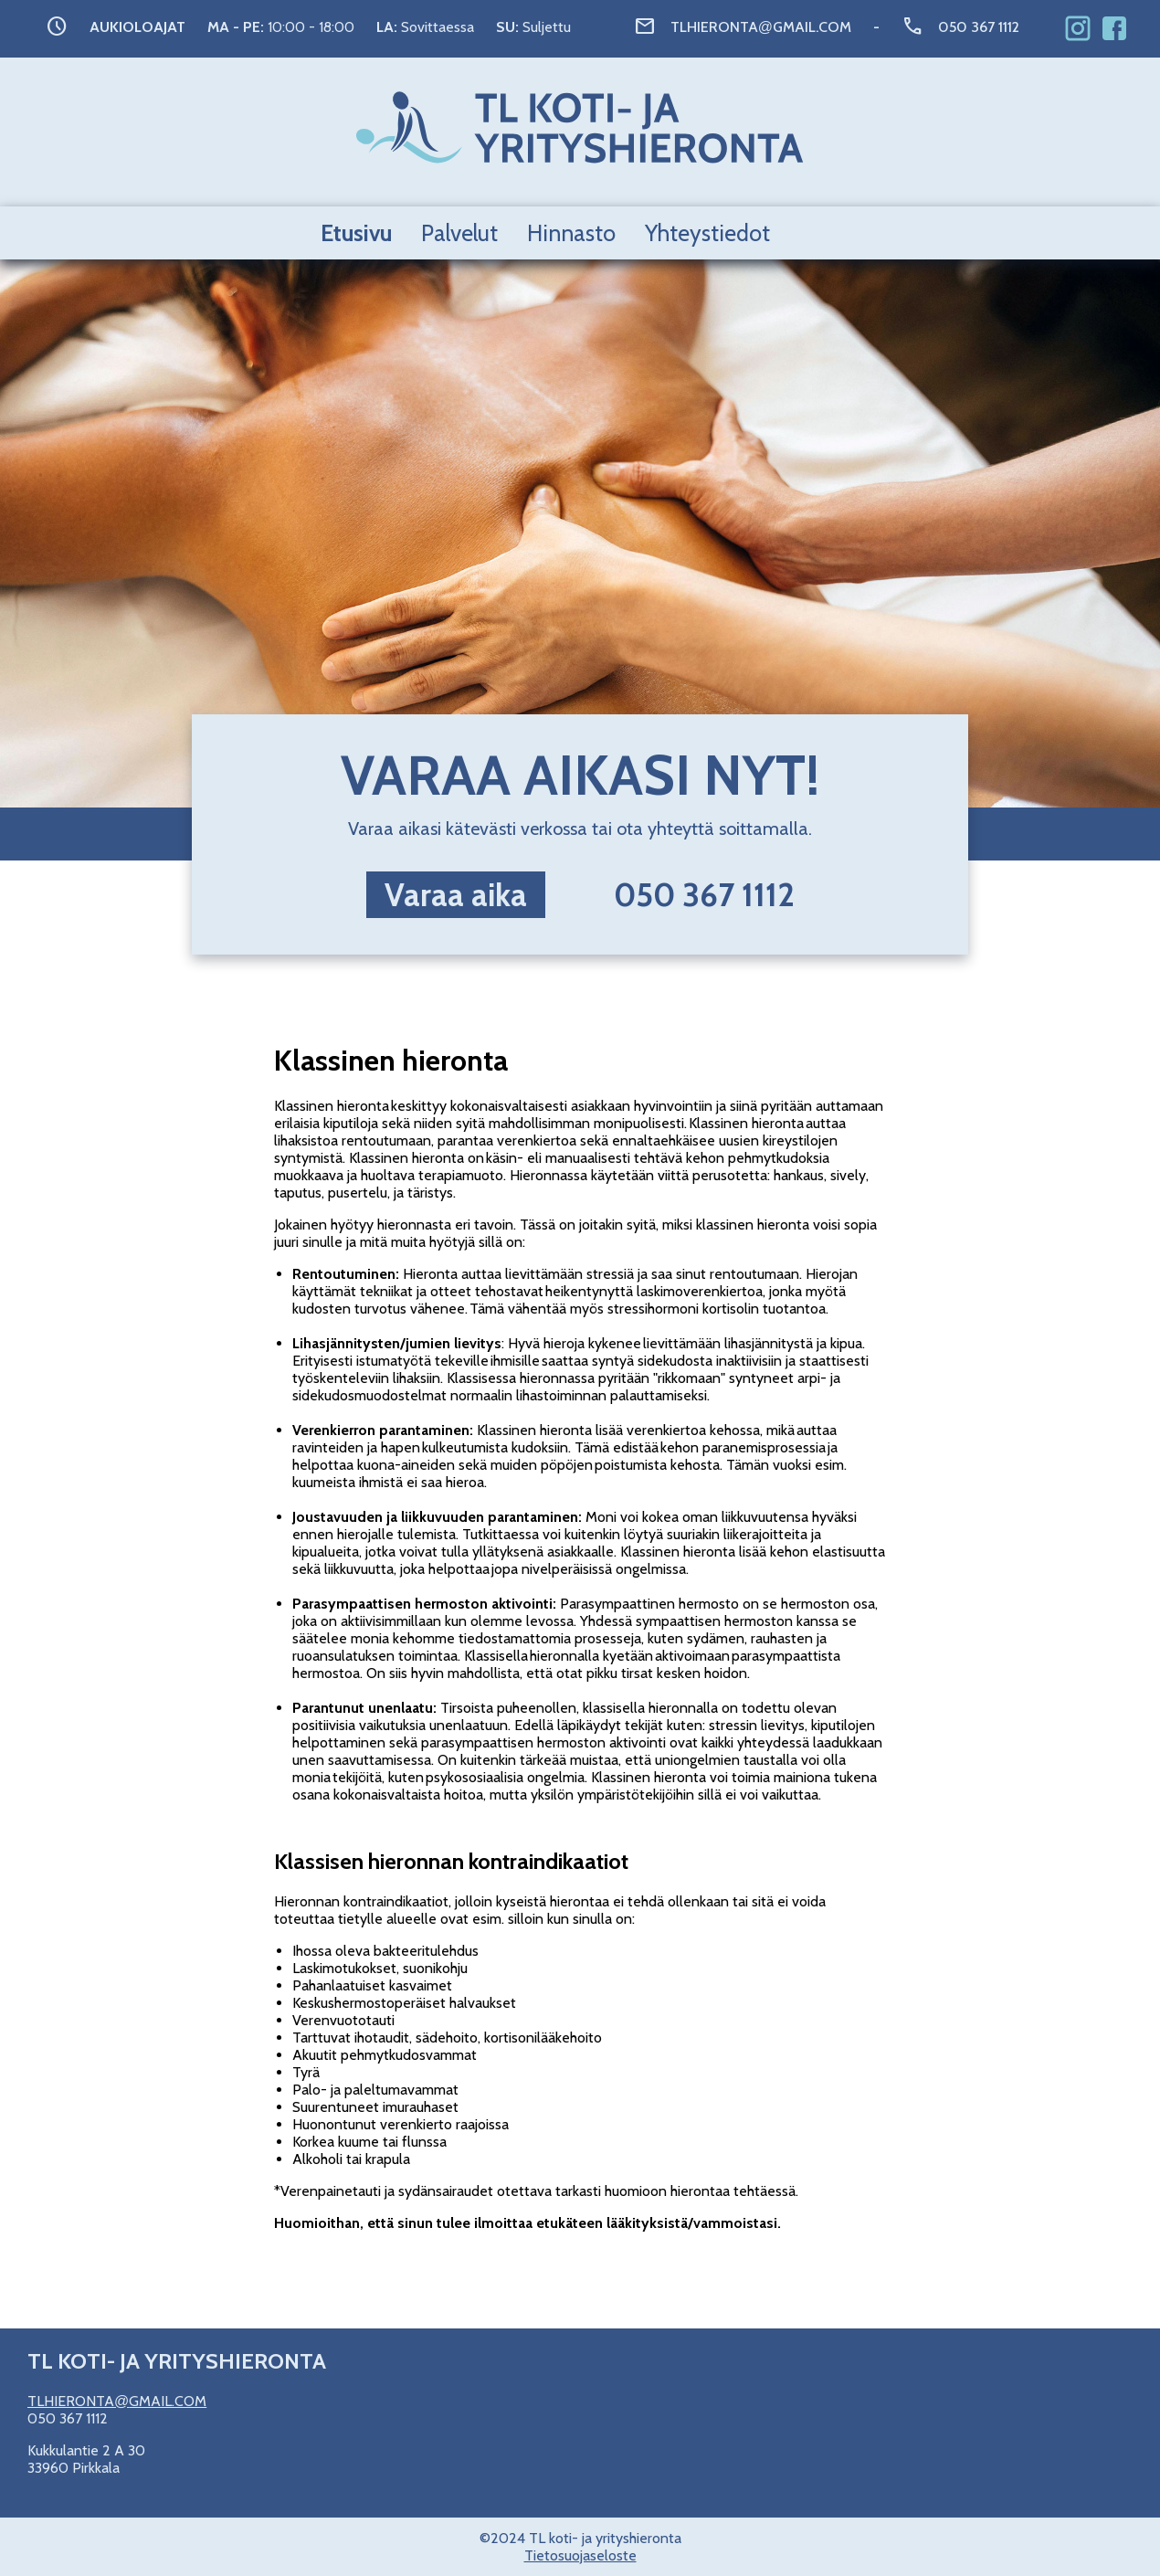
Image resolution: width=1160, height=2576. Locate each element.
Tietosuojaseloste (580, 2555)
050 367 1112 (978, 27)
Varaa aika (456, 894)
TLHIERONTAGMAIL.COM (760, 27)
